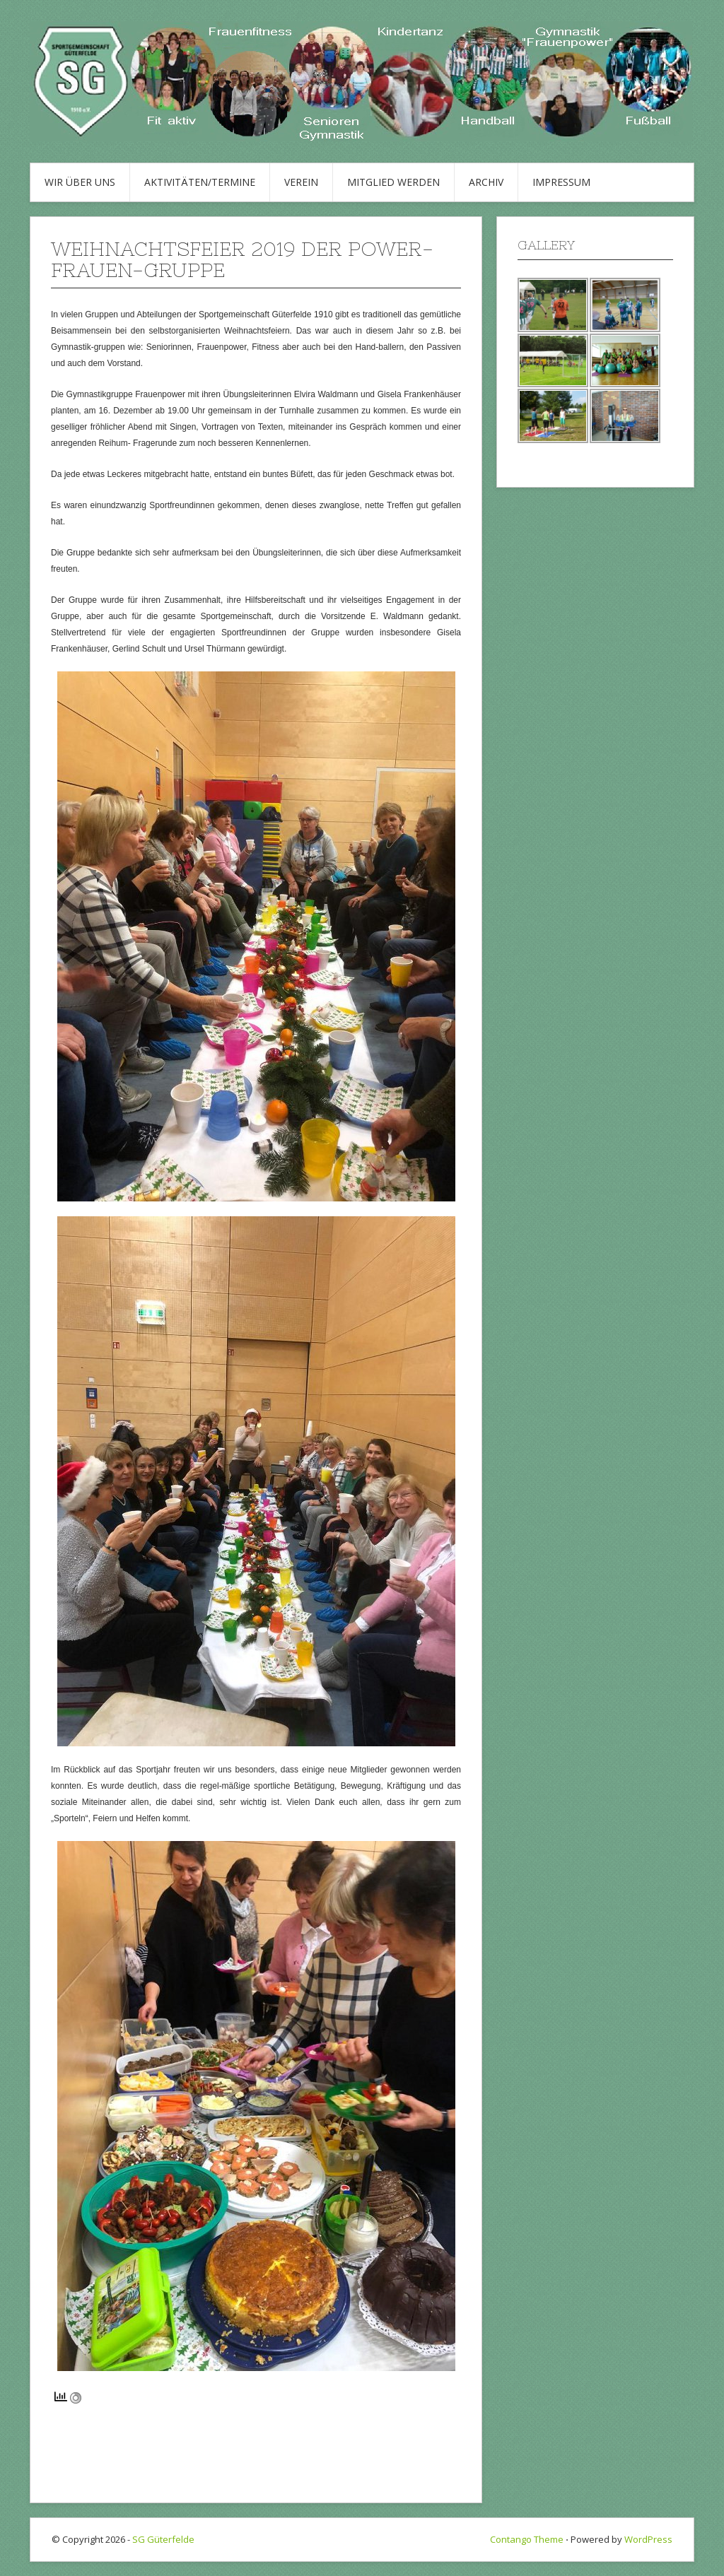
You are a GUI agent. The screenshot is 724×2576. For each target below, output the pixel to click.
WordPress (648, 2539)
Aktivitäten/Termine (199, 182)
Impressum (561, 182)
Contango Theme (527, 2539)
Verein (301, 182)
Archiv (486, 182)
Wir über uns (80, 182)
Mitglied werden (393, 182)
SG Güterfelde (163, 2539)
